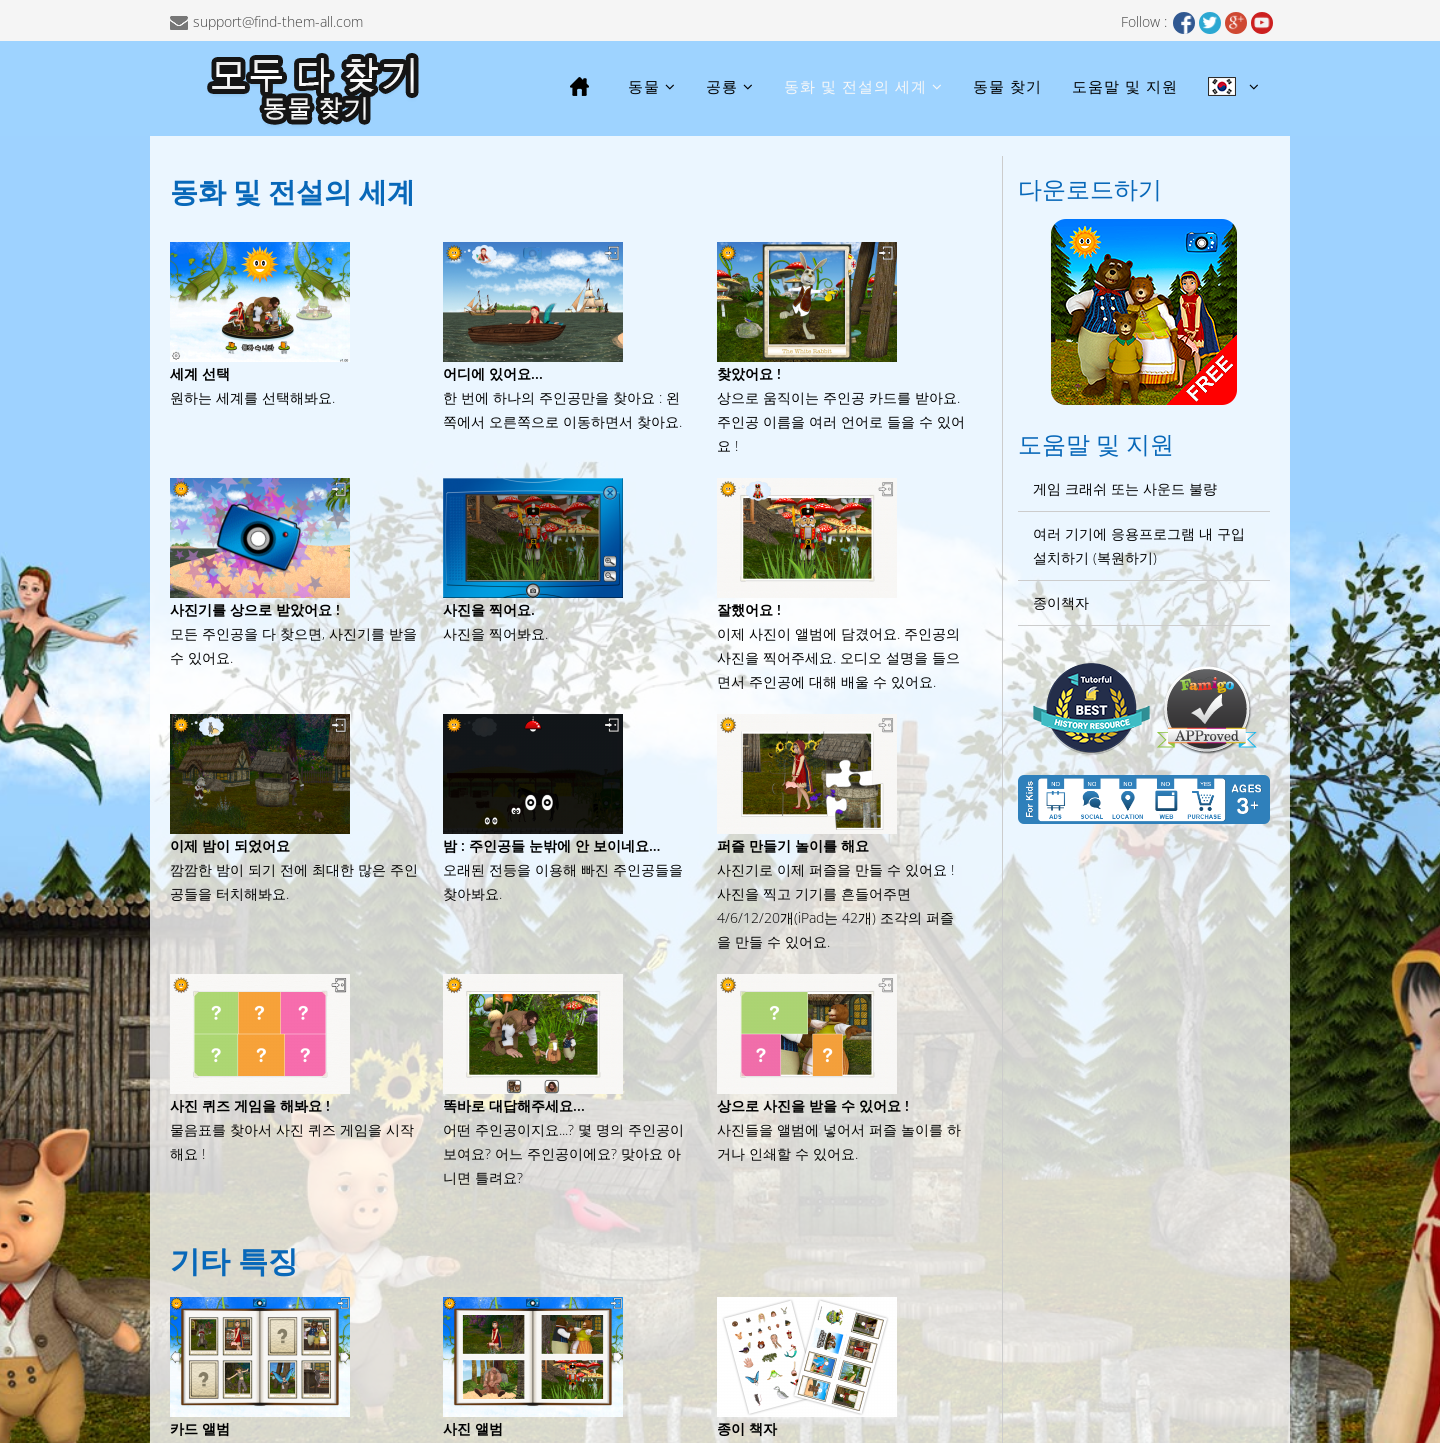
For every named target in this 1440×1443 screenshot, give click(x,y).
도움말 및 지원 (1125, 86)
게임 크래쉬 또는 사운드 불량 (1125, 488)
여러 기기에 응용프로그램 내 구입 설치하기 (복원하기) (1139, 545)
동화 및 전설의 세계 (855, 86)
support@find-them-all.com (278, 21)
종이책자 (1061, 602)
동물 (644, 86)
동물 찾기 (1007, 86)
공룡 (722, 86)
